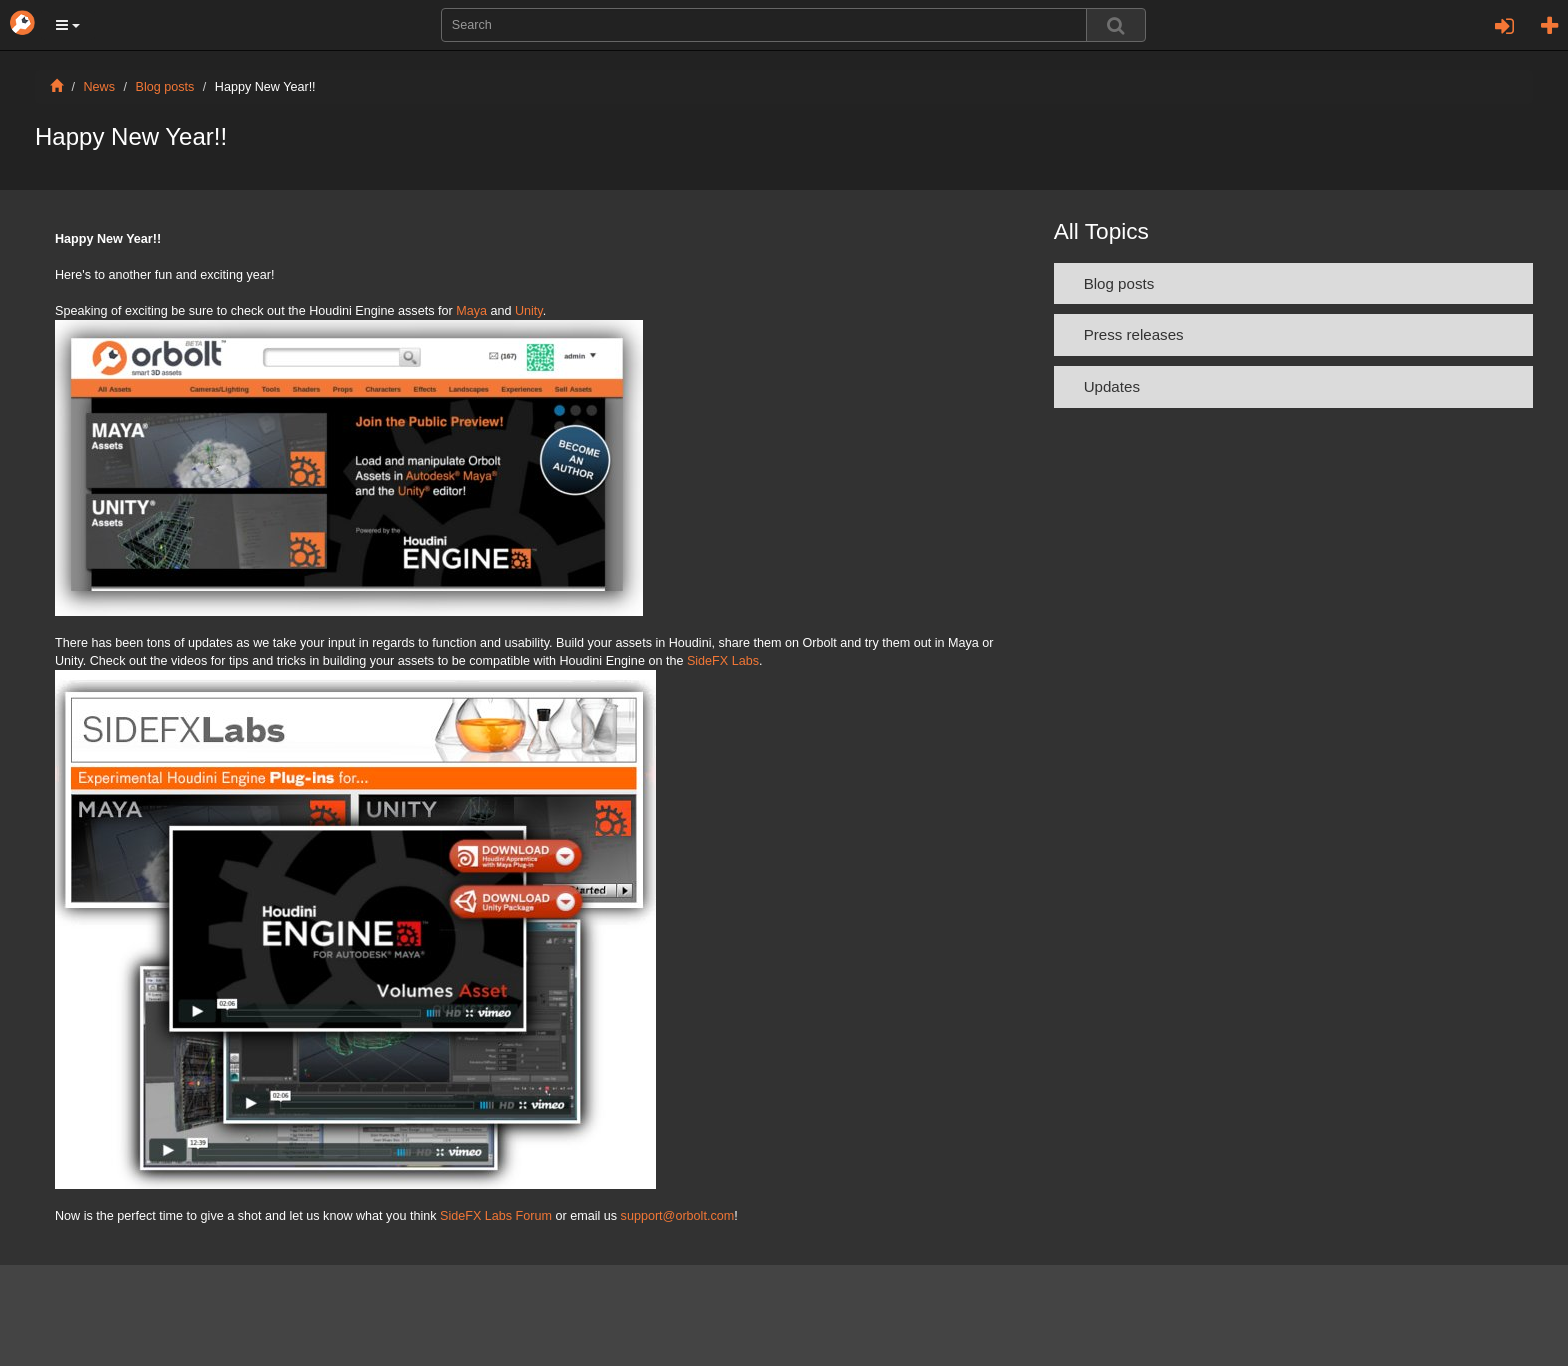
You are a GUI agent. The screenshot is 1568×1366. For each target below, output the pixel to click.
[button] (68, 25)
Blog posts (165, 87)
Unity (529, 311)
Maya (471, 311)
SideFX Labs (723, 661)
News (100, 87)
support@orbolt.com (678, 1216)
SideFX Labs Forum (496, 1216)
